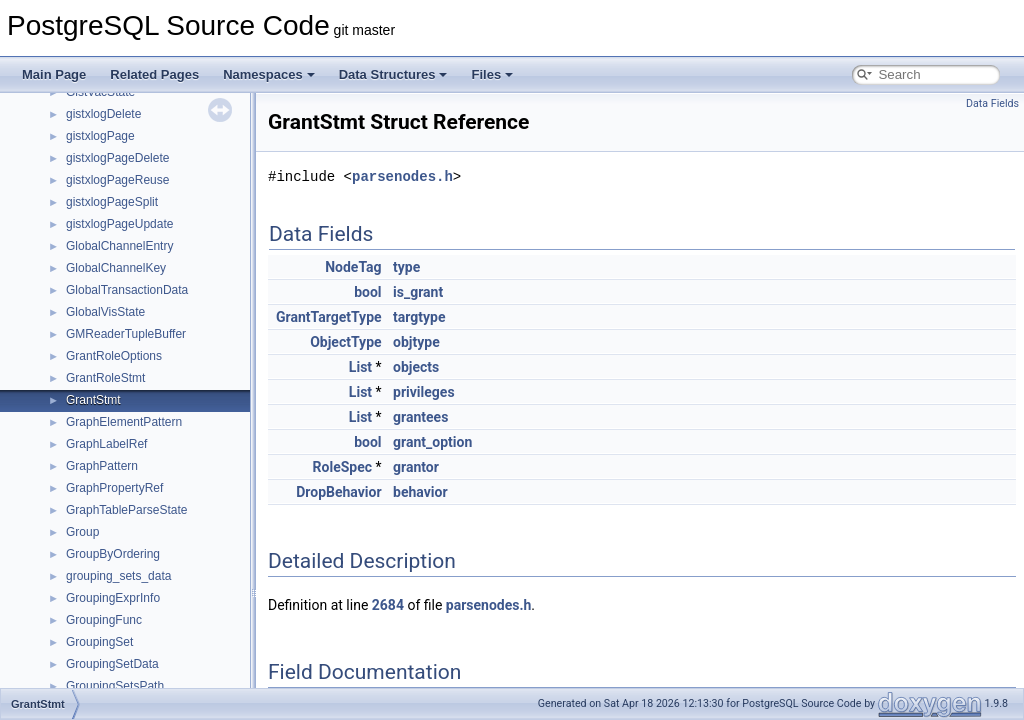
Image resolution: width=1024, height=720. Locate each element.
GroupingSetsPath (115, 686)
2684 (388, 605)
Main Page (54, 74)
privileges (424, 392)
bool (367, 292)
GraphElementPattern (124, 422)
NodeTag (353, 267)
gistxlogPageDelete (117, 158)
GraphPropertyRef (114, 488)
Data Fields (992, 103)
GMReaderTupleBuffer (126, 334)
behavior (420, 492)
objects (416, 367)
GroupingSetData (112, 664)
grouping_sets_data (118, 576)
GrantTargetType (329, 317)
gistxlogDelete (103, 114)
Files (492, 74)
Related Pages (154, 74)
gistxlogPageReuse (117, 180)
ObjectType (345, 342)
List (360, 367)
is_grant (418, 292)
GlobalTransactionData (127, 290)
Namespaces (269, 74)
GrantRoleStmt (105, 378)
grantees (420, 417)
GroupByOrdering (113, 554)
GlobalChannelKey (116, 268)
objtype (416, 342)
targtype (419, 317)
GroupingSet (99, 642)
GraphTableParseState (126, 510)
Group (82, 532)
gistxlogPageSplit (112, 202)
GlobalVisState (105, 312)
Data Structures (393, 74)
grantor (416, 467)
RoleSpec (343, 467)
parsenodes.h (402, 176)
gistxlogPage (100, 136)
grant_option (432, 442)
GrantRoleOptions (114, 356)
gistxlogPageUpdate (119, 224)
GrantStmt (93, 400)
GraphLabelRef (106, 444)
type (406, 267)
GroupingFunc (104, 620)
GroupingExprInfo (113, 598)
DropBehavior (338, 492)
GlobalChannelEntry (119, 246)
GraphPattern (102, 466)
